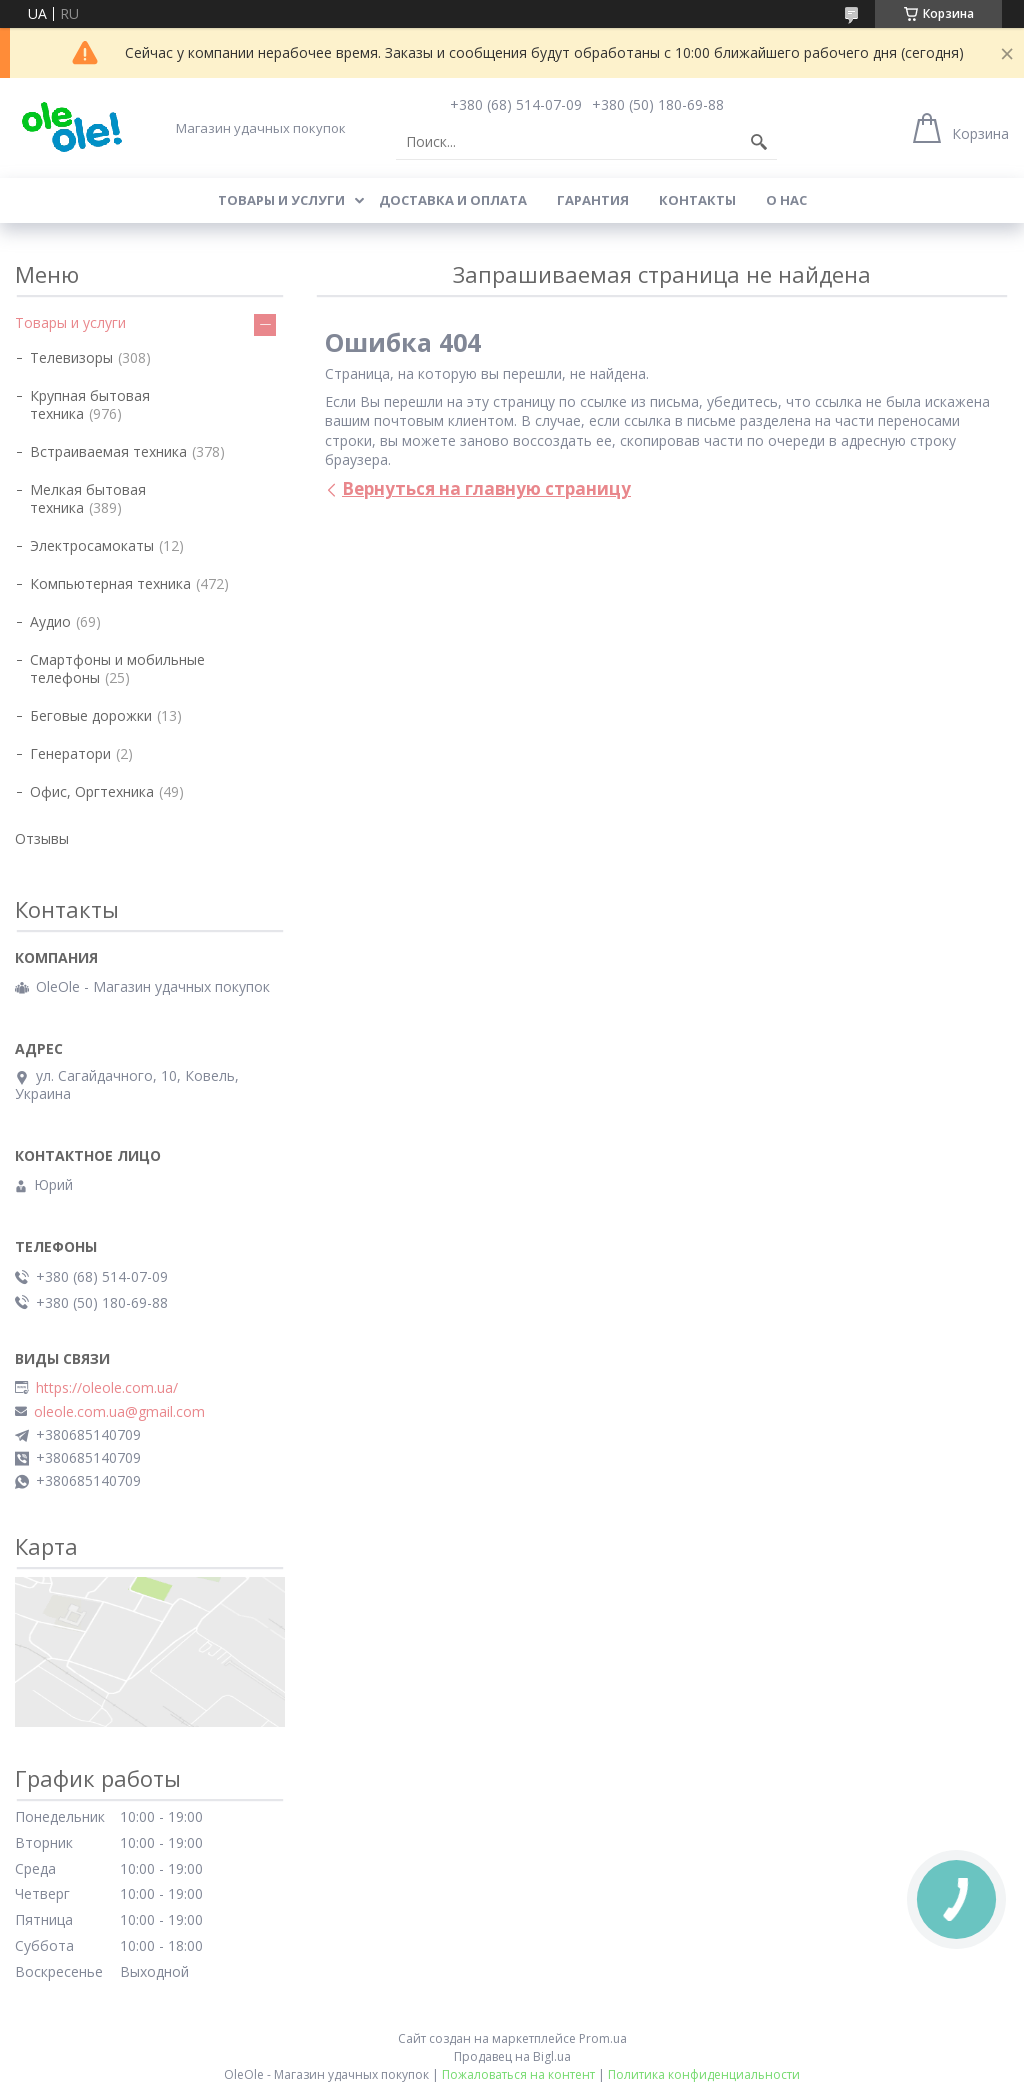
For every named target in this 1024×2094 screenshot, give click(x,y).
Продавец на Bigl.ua (512, 2056)
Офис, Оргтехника (92, 791)
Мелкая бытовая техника (88, 498)
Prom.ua (603, 2038)
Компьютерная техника (110, 583)
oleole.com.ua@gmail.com (119, 1412)
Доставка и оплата (453, 200)
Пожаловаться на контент (518, 2074)
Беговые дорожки (91, 715)
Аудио (50, 621)
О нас (786, 200)
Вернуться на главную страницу (486, 488)
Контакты (697, 200)
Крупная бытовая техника (90, 404)
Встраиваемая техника (108, 451)
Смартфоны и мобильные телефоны (117, 668)
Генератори (70, 753)
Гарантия (593, 200)
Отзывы (42, 838)
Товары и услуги (281, 200)
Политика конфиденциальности (704, 2074)
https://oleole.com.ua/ (107, 1388)
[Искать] (759, 142)
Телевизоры (71, 357)
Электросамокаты (92, 545)
